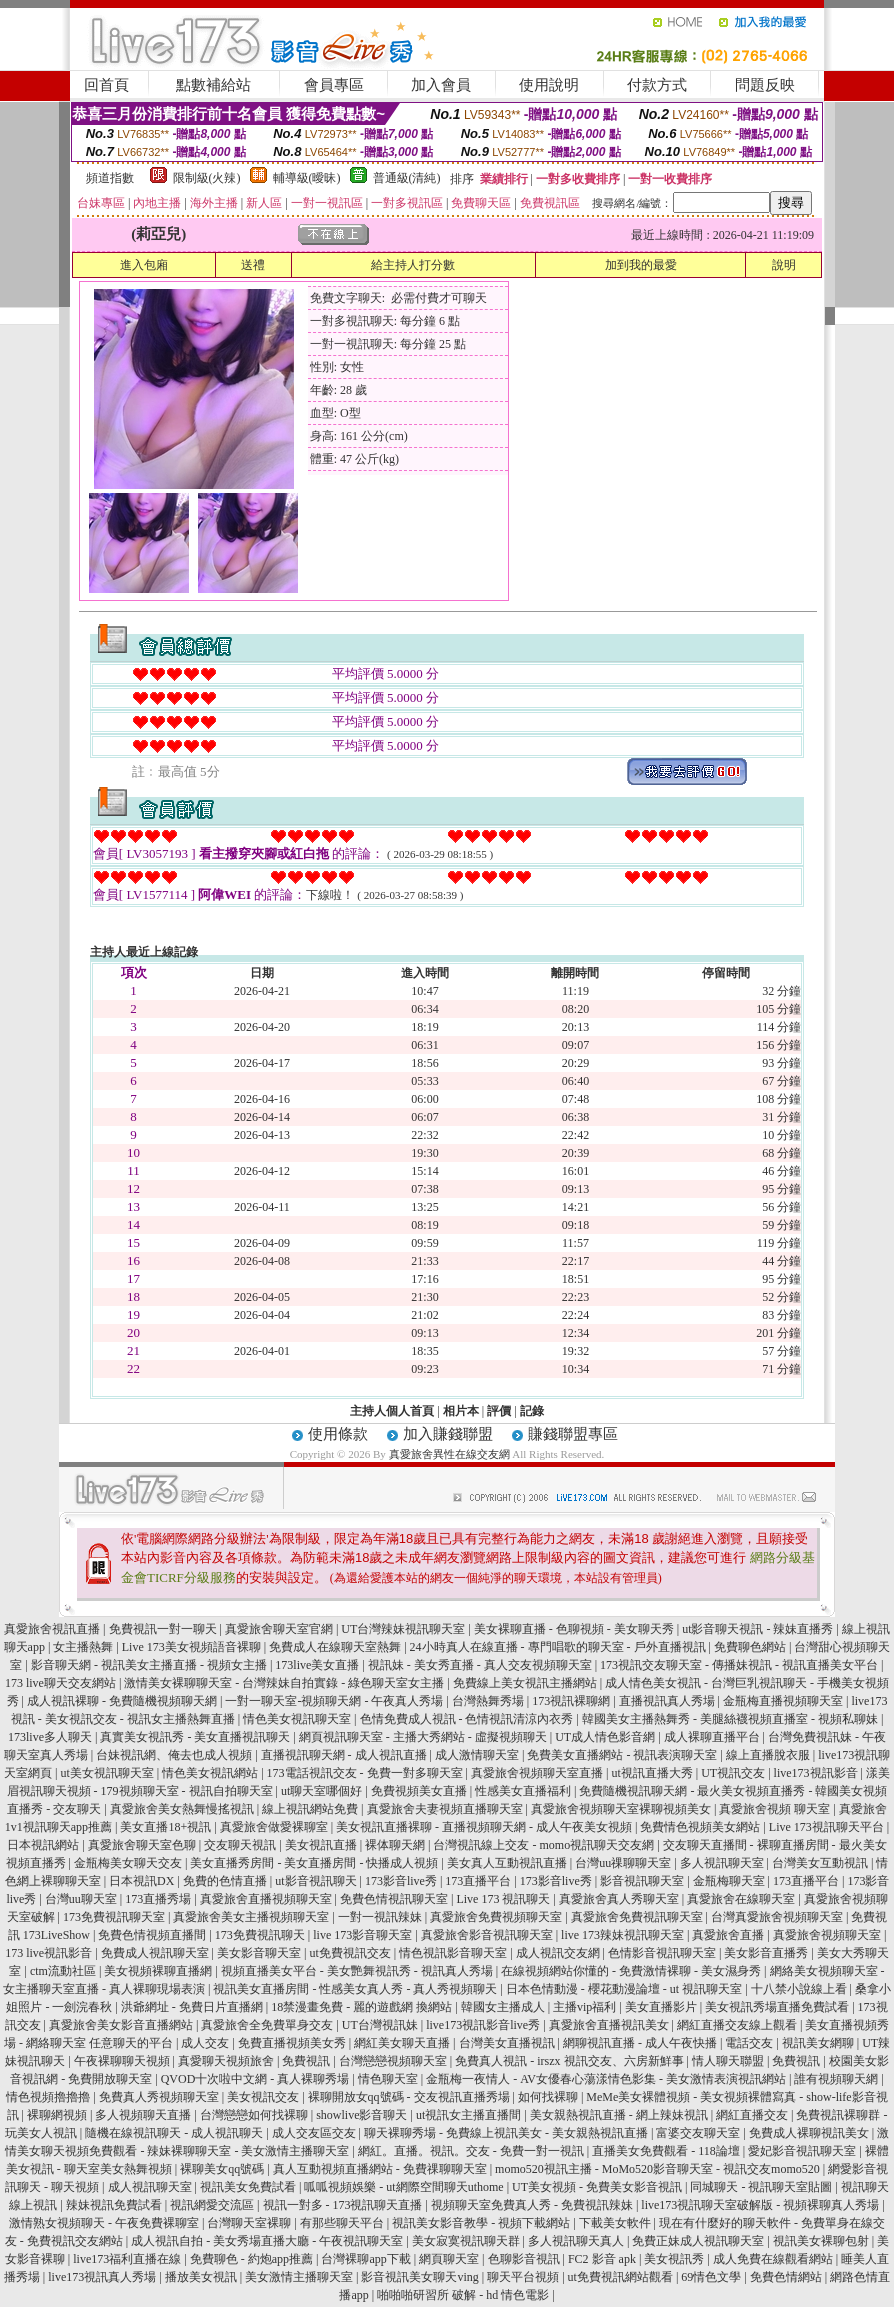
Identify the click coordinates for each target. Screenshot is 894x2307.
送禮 (253, 265)
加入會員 (441, 85)
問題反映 (765, 85)
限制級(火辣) (207, 178)
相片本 (461, 1411)
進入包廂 (144, 265)
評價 (499, 1411)
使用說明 (549, 85)
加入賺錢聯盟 (448, 1434)
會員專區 (334, 85)
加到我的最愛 (641, 265)
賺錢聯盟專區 (573, 1434)
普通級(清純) (407, 178)
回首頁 (106, 85)
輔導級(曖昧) (307, 178)
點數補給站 (213, 85)
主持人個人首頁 (392, 1411)
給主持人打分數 (413, 265)
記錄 (532, 1411)
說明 (784, 265)
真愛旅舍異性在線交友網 (449, 1454)
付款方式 (657, 85)
